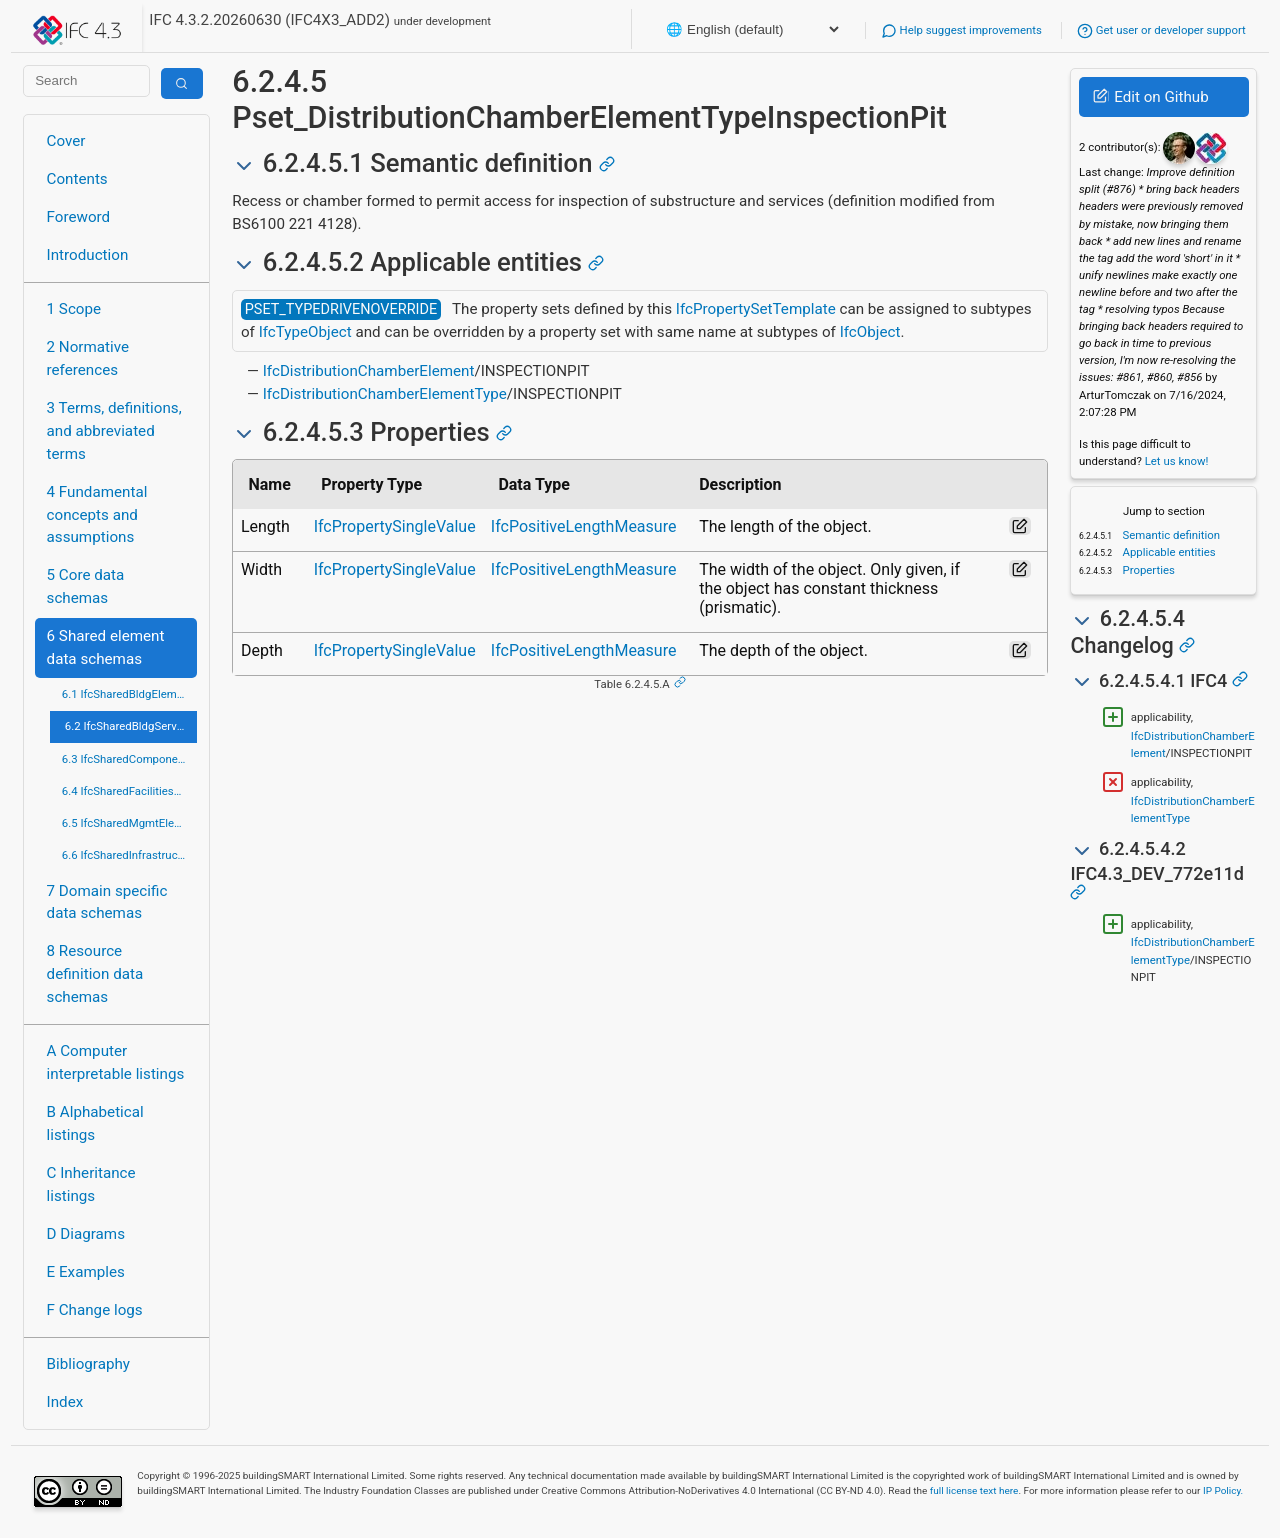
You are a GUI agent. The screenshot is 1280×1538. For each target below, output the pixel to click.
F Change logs (95, 1310)
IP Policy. (1223, 1490)
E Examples (86, 1272)
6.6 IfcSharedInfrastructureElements (129, 855)
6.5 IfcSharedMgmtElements (129, 823)
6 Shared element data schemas (106, 647)
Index (65, 1402)
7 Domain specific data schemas (107, 902)
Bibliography (88, 1364)
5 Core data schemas (86, 586)
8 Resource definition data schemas (95, 974)
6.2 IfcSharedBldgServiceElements (131, 726)
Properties (1147, 570)
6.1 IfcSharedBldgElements (129, 694)
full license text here (974, 1490)
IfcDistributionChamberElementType (385, 394)
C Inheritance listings (91, 1184)
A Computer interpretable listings (116, 1062)
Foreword (79, 217)
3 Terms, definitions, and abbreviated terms (114, 431)
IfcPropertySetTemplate (756, 309)
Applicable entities (1168, 552)
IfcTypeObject (305, 332)
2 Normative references (88, 358)
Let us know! (1177, 461)
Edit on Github (1150, 97)
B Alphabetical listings (95, 1123)
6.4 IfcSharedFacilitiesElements (129, 791)
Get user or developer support (1161, 30)
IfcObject (870, 332)
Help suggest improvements (961, 30)
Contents (77, 179)
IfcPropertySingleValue (395, 526)
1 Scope (74, 309)
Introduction (88, 255)
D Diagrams (86, 1234)
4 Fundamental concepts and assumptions (97, 515)
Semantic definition (1170, 535)
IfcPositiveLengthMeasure (584, 526)
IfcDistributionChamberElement (369, 371)
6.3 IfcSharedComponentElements (129, 759)
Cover (66, 141)
